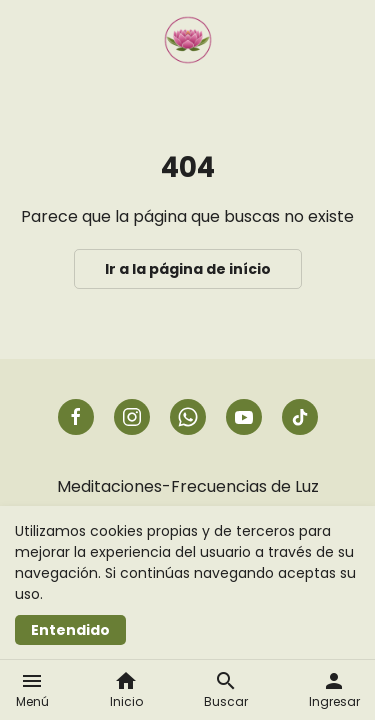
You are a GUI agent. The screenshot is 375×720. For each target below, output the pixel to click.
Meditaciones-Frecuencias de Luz (188, 486)
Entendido (70, 630)
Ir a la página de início (188, 269)
